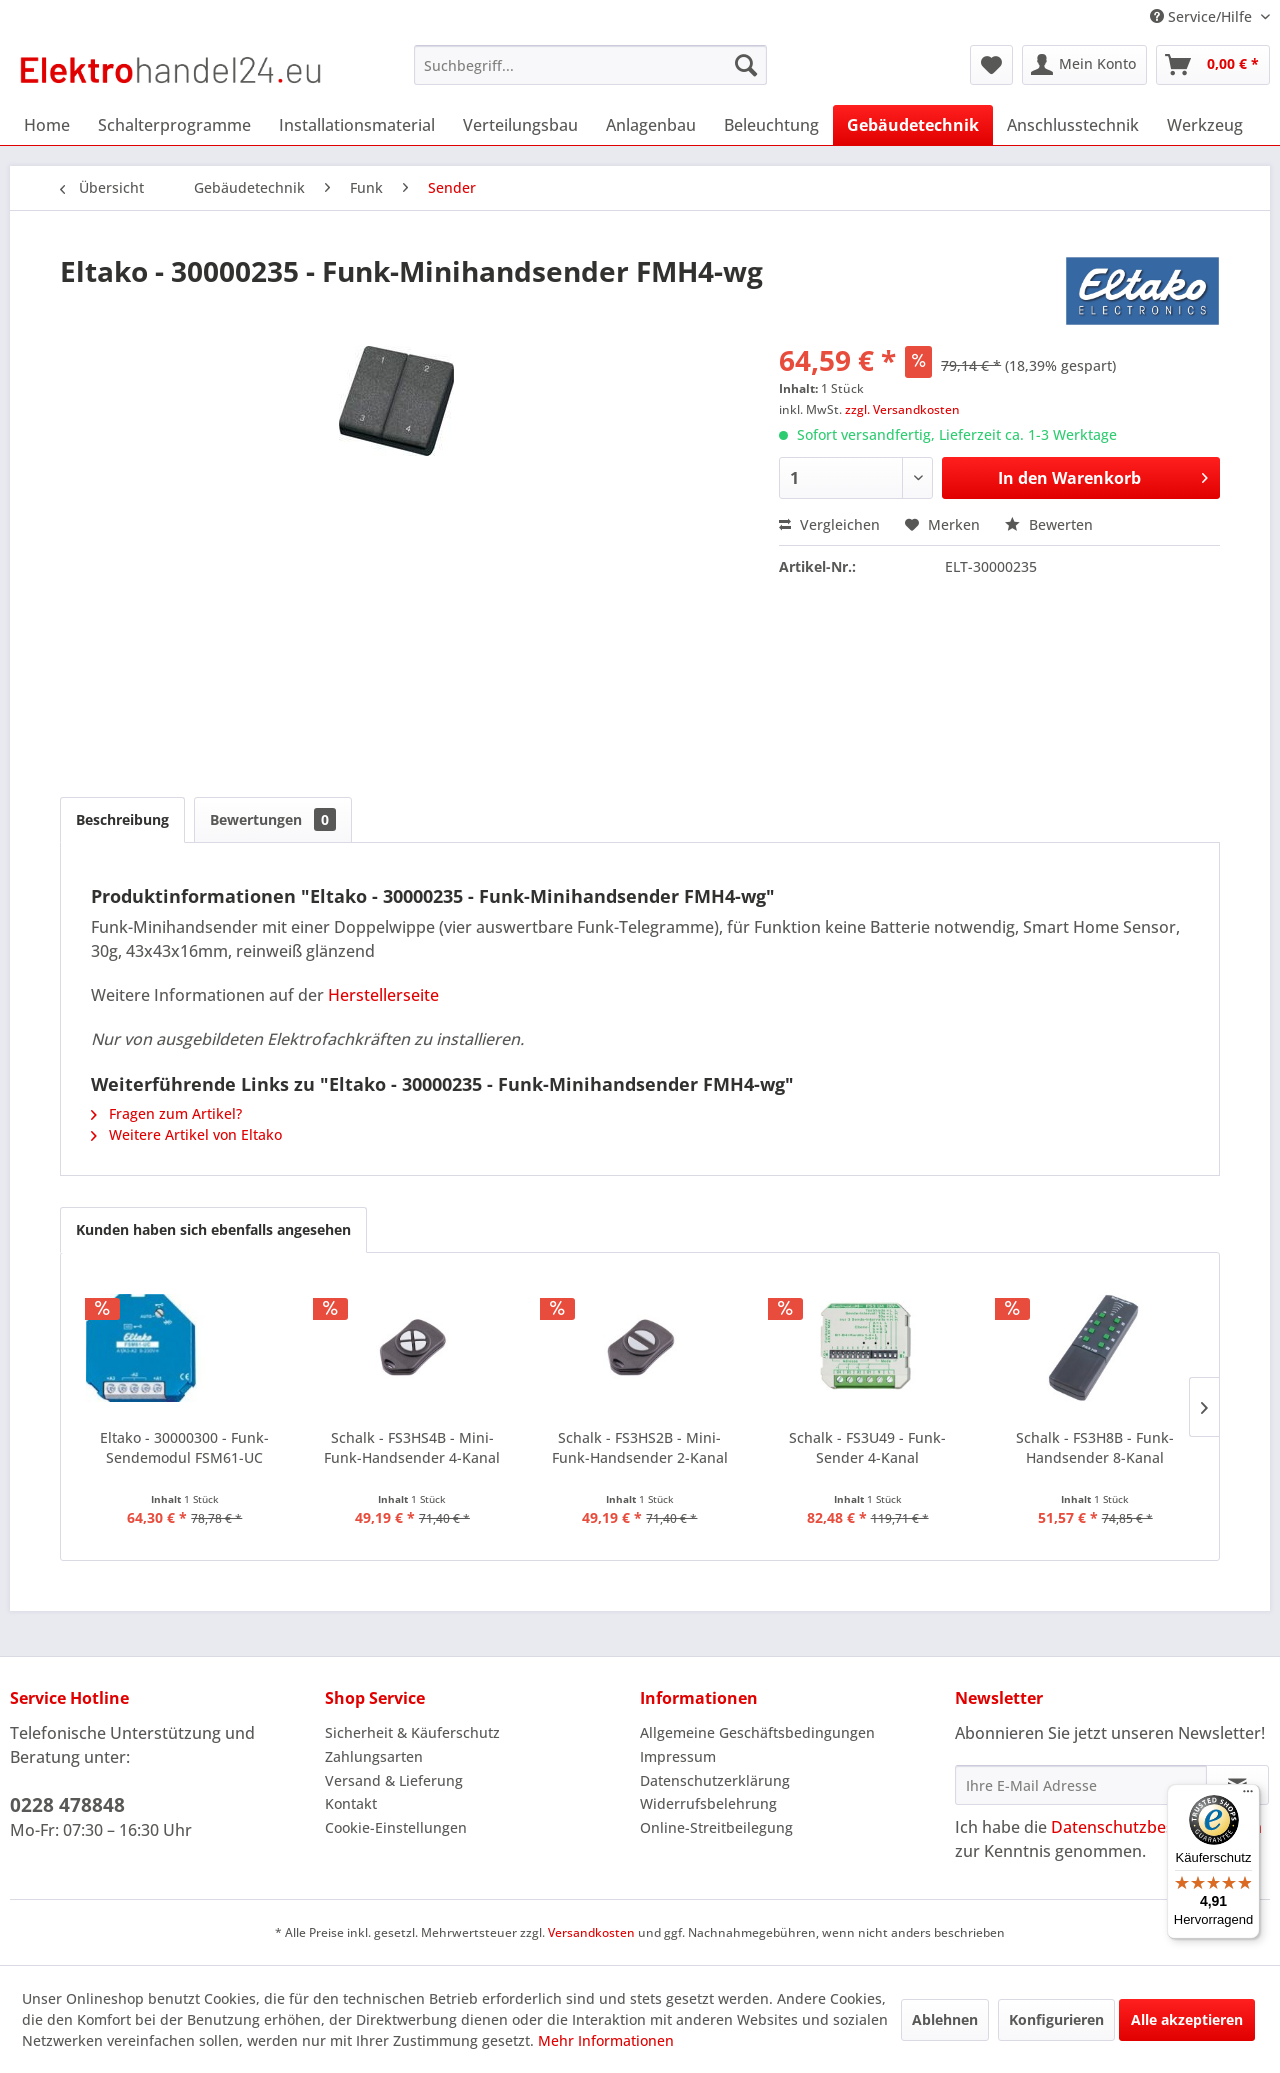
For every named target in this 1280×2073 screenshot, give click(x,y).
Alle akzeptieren (1187, 2019)
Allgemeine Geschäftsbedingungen (757, 1732)
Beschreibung (122, 819)
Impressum (678, 1756)
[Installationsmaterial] (357, 125)
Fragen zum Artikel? (166, 1113)
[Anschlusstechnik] (1073, 125)
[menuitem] (590, 65)
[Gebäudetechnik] (913, 125)
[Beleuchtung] (771, 125)
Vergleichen (829, 524)
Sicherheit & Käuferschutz (412, 1732)
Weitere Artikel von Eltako (186, 1134)
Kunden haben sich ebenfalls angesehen (213, 1229)
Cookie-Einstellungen (396, 1827)
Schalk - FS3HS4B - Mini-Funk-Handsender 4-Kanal (412, 1447)
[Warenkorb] (1213, 65)
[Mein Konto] (1084, 65)
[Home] (47, 125)
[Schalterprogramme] (174, 125)
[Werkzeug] (1205, 125)
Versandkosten (591, 1932)
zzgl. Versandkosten (902, 409)
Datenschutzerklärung (715, 1780)
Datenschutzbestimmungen (1156, 1827)
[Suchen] (746, 65)
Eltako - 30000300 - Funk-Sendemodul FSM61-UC (184, 1447)
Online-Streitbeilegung (716, 1827)
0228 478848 (67, 1805)
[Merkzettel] (991, 65)
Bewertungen (273, 819)
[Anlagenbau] (651, 125)
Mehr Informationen (606, 2040)
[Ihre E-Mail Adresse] (1081, 1785)
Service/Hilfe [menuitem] (1203, 16)
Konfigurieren (1056, 2019)
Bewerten (1049, 524)
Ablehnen (945, 2019)
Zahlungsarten (374, 1756)
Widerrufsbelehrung (708, 1803)
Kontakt (351, 1803)
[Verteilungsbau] (520, 125)
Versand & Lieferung (394, 1780)
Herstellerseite (383, 995)
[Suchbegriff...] (590, 65)
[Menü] (1248, 1796)
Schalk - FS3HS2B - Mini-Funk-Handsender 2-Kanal (640, 1447)
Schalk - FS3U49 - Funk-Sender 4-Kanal (867, 1447)
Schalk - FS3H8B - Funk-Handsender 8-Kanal (1095, 1447)
